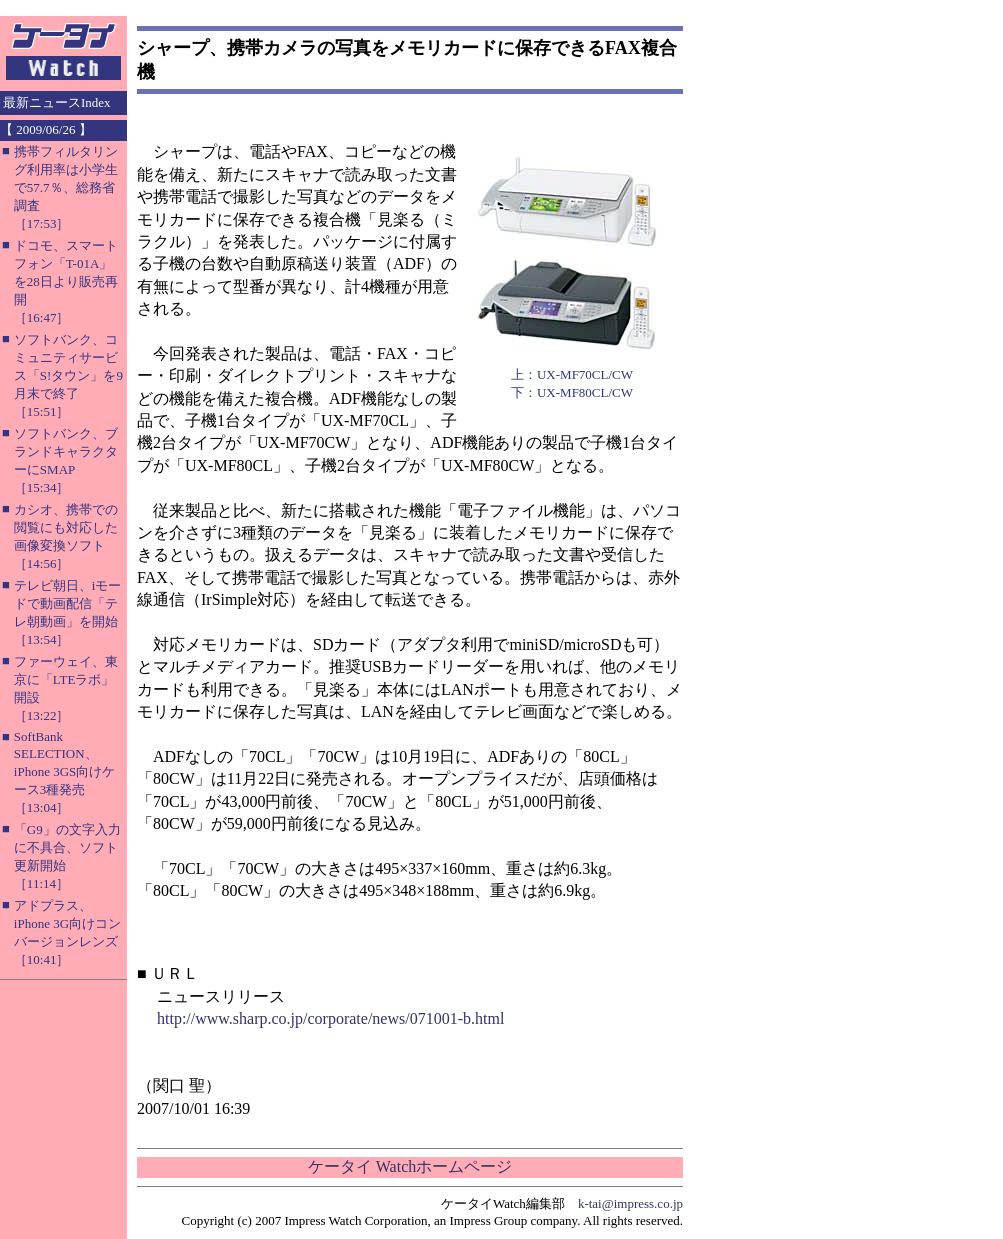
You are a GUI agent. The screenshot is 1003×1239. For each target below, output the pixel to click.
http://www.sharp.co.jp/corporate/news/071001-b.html (330, 1018)
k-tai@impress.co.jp (630, 1203)
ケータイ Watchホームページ (410, 1166)
